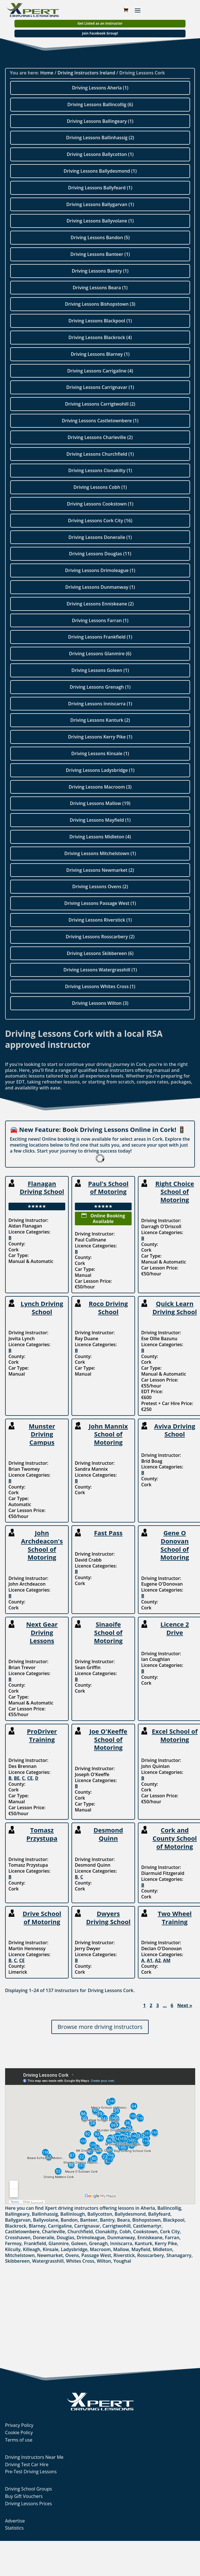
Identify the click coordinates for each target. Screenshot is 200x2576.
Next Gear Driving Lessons (42, 1632)
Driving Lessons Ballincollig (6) (100, 104)
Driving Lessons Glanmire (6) (100, 653)
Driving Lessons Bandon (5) (100, 237)
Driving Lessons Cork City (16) (100, 520)
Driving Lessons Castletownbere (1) (100, 420)
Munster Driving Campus (42, 1434)
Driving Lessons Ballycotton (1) (100, 154)
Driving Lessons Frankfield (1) (100, 637)
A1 (149, 1960)
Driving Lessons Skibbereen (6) (100, 953)
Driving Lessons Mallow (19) (100, 803)
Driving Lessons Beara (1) (100, 287)
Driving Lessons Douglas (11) (100, 554)
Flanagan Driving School (42, 1187)
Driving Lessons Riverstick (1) (100, 920)
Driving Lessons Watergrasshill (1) (100, 970)
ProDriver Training (42, 1735)
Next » (184, 2005)
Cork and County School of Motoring (175, 1838)
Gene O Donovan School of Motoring (174, 1544)
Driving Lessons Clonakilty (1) (100, 470)
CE (30, 1778)
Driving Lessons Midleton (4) (100, 837)
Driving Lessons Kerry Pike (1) (100, 737)
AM (166, 1960)
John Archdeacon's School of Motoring (42, 1544)
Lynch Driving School (42, 1307)
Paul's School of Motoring (108, 1187)
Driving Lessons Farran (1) (100, 620)
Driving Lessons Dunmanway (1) (100, 587)
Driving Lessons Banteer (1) (100, 254)
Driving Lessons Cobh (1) (100, 487)
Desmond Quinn (108, 1834)
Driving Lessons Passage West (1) (100, 903)
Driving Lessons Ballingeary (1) (100, 121)
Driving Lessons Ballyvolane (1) (100, 221)
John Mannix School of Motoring (108, 1434)
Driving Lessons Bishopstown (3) (100, 304)
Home (46, 73)
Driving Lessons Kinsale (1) (100, 753)
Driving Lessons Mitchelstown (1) (100, 853)
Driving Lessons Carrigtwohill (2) (100, 404)
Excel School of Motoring (174, 1735)
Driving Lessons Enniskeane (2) (100, 604)
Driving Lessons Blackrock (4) (100, 337)
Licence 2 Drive (174, 1628)
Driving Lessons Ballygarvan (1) (100, 204)
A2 (158, 1960)
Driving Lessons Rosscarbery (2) (100, 936)
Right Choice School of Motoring (174, 1191)
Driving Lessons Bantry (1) (100, 271)
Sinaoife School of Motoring (108, 1632)
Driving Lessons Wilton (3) (100, 1003)
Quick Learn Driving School (174, 1307)
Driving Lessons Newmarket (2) (100, 870)
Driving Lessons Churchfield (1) (100, 454)
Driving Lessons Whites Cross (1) (100, 986)
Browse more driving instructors (100, 2027)
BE (17, 1778)
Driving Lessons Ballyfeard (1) (100, 188)
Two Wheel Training (174, 1917)
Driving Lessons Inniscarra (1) (100, 704)
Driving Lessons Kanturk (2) (100, 720)
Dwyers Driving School (108, 1917)
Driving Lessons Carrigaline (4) (100, 371)
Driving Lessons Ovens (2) (100, 886)
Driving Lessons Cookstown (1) (100, 504)
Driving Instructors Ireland (86, 73)
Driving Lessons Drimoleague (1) (100, 570)
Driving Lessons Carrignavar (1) (100, 387)
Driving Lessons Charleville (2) (100, 437)
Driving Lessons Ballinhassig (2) (100, 137)
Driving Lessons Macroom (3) (100, 787)
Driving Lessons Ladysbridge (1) (100, 770)
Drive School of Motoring (42, 1917)
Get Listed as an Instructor (100, 23)
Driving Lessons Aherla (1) (100, 88)
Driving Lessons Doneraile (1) (100, 537)
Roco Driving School (108, 1307)
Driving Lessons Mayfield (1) (100, 820)
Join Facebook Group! (100, 33)
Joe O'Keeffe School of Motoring (108, 1739)
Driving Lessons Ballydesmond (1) (100, 171)
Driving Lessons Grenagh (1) (100, 687)
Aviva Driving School (174, 1430)
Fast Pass (108, 1532)
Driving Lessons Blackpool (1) (100, 321)
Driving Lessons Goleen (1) (100, 670)
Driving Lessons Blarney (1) (100, 354)
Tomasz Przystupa (41, 1834)
